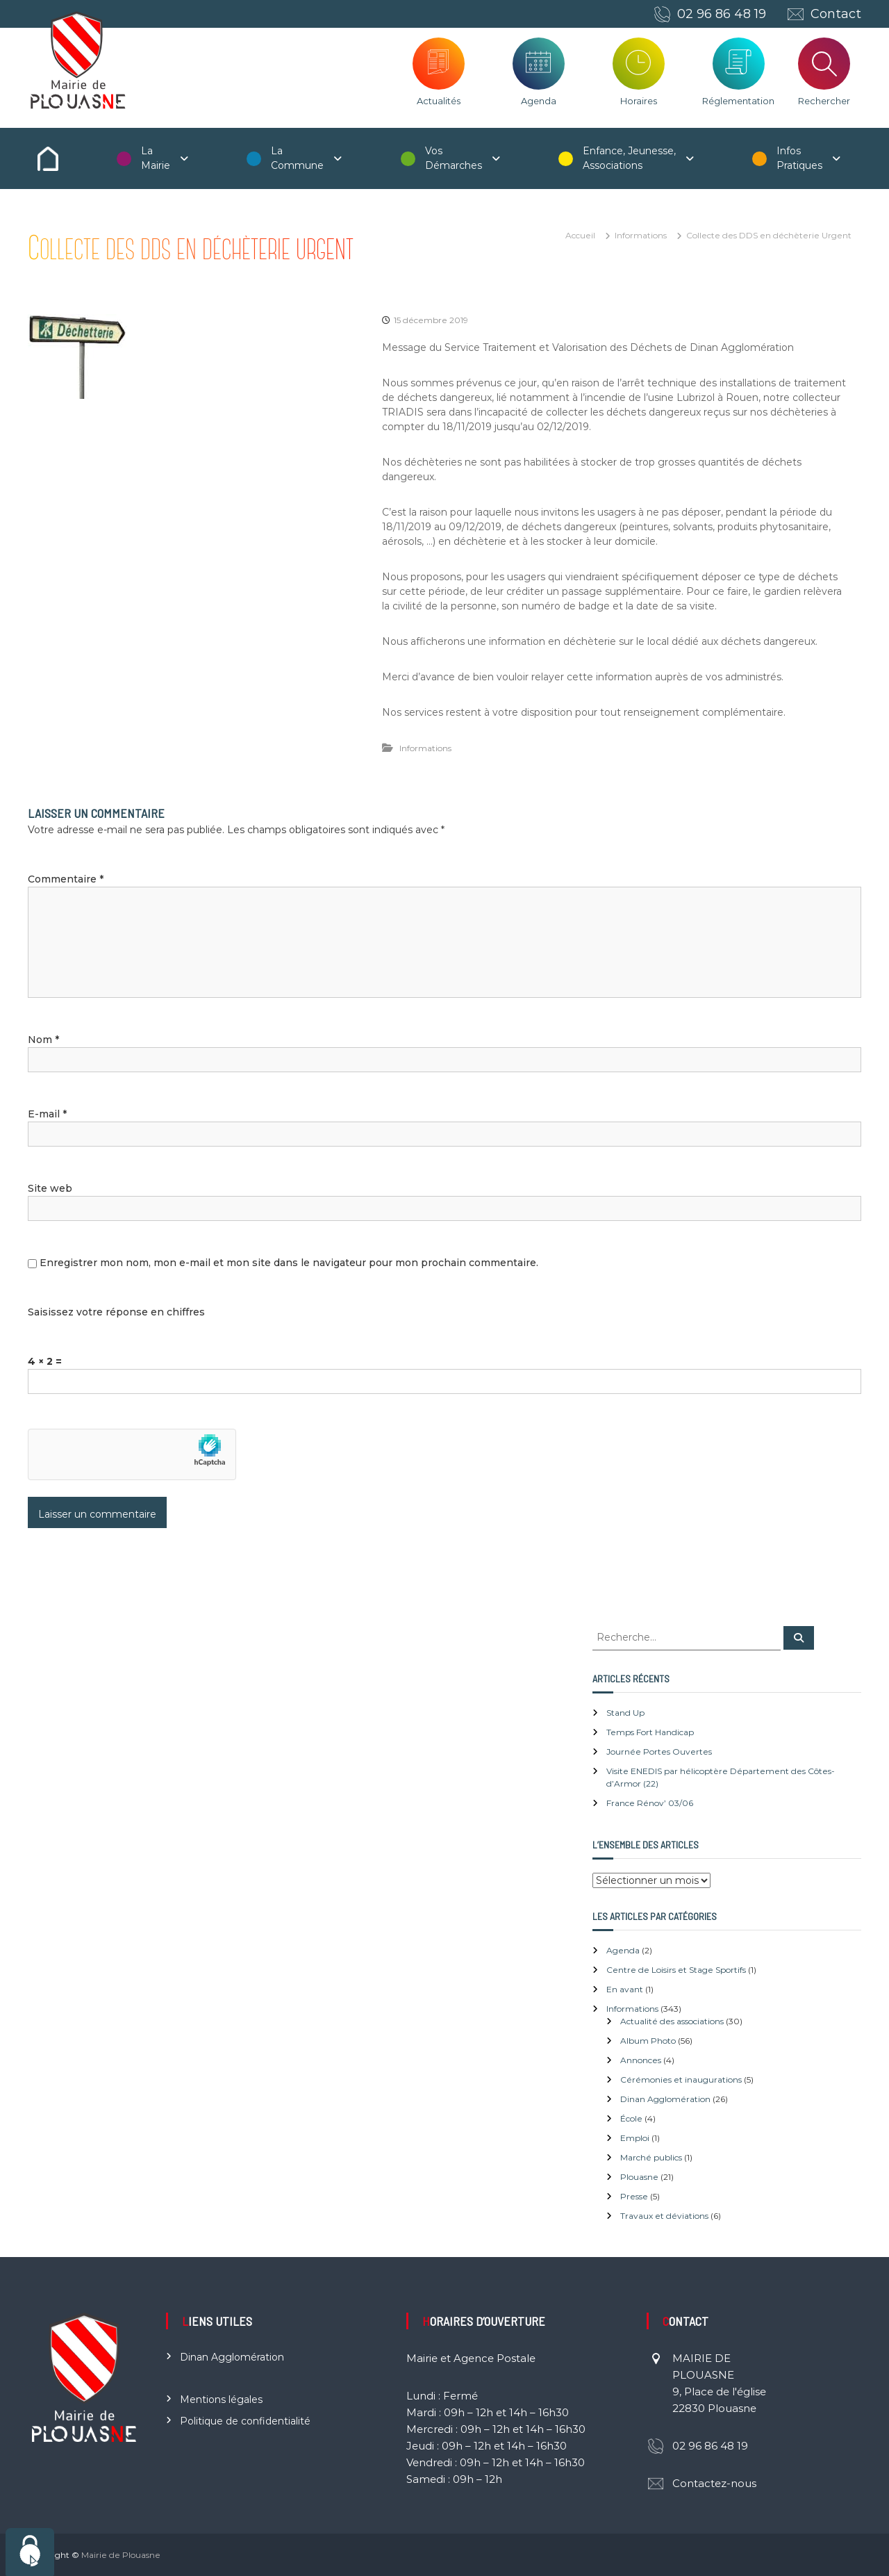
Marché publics (651, 2157)
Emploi (634, 2138)
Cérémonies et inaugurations (681, 2079)
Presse (634, 2196)
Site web (50, 1188)
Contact (836, 14)
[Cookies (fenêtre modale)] (30, 2552)
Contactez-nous (714, 2483)
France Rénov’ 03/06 (649, 1803)
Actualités (438, 100)
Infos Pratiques (799, 158)
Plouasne (639, 2177)
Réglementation (738, 100)
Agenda (538, 100)
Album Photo (648, 2040)
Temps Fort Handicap (650, 1732)
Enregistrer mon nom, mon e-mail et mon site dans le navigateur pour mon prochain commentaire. (289, 1262)
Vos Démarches (453, 158)
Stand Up (625, 1712)
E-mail (47, 1114)
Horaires (638, 100)
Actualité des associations (672, 2021)
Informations (641, 235)
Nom (43, 1039)
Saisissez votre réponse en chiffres (116, 1312)
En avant (624, 1989)
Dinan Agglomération (665, 2099)
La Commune (297, 158)
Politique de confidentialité (245, 2421)
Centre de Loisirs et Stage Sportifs (676, 1969)
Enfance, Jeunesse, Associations (629, 158)
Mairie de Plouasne (120, 2555)
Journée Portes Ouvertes (659, 1751)
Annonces (640, 2060)
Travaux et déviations (664, 2215)
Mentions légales (221, 2399)
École (631, 2118)
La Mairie (155, 158)
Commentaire (65, 879)
